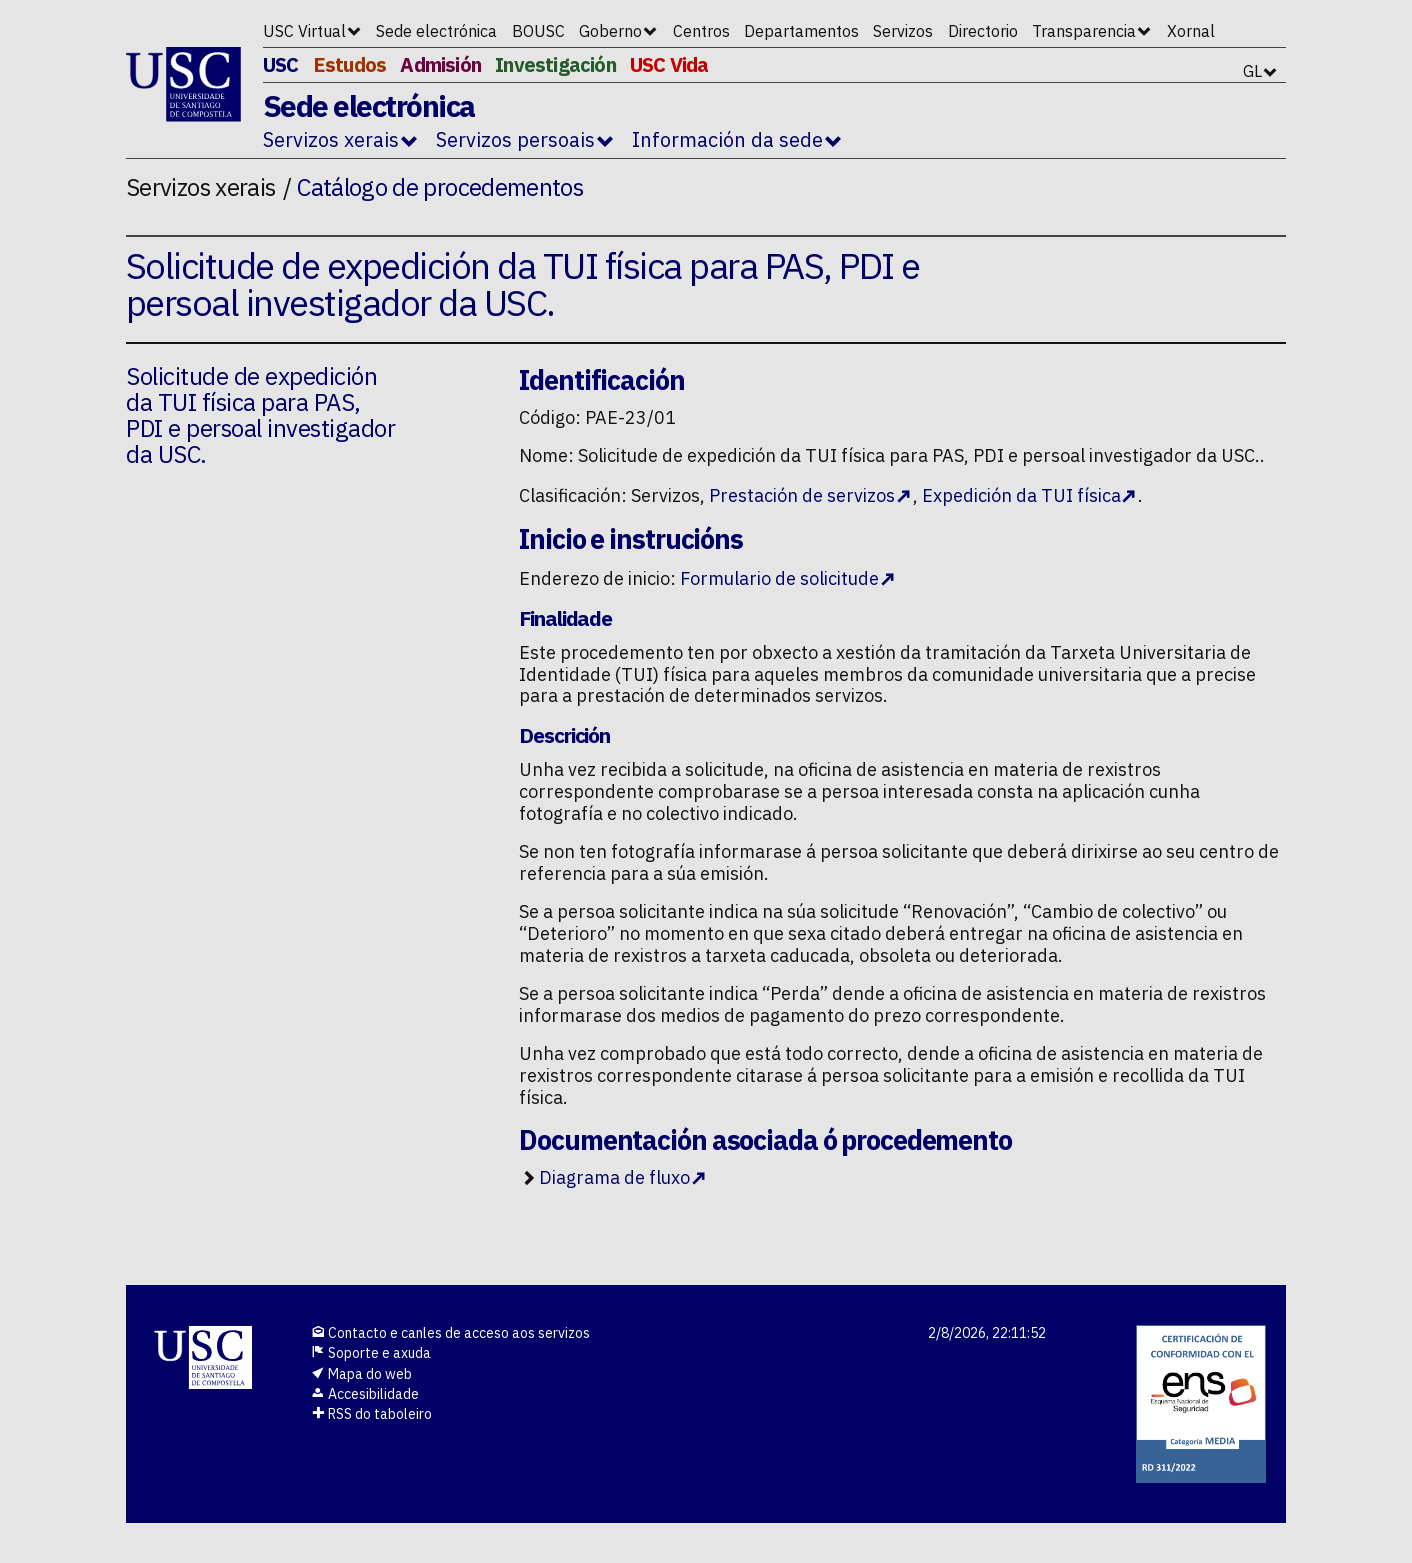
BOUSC (538, 31)
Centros (701, 31)
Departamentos (801, 31)
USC (281, 64)
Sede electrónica (436, 31)
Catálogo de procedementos (440, 187)
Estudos (349, 64)
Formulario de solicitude (779, 578)
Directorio (983, 31)
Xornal (1191, 31)
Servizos (903, 31)
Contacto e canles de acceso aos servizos (450, 1333)
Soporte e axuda (371, 1353)
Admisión (440, 64)
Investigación (555, 64)
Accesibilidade (365, 1394)
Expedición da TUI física (1021, 495)
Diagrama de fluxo (614, 1177)
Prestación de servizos (802, 495)
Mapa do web (361, 1374)
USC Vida (669, 64)
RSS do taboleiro (371, 1414)
